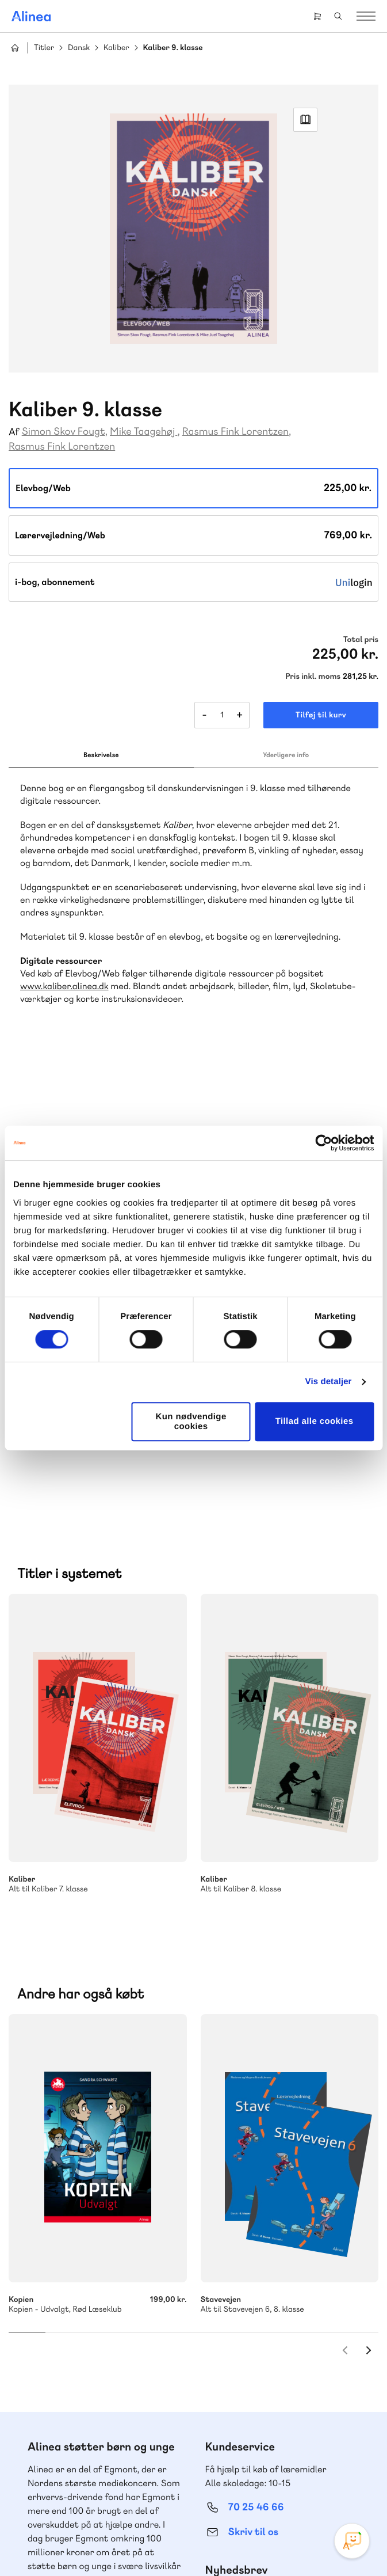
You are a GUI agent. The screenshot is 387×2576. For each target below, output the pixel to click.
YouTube (207, 2480)
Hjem (15, 47)
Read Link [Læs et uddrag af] (305, 120)
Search (338, 16)
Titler (44, 48)
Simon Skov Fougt (63, 431)
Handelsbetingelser (238, 2543)
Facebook (180, 2480)
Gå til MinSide (239, 2283)
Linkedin (235, 2480)
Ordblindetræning (65, 2222)
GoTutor (74, 2208)
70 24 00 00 (256, 2390)
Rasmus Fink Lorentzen (235, 431)
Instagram (152, 2480)
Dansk (79, 48)
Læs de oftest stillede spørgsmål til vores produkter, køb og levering (95, 2412)
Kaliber (116, 48)
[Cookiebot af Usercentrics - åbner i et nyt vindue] (323, 1143)
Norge (155, 2208)
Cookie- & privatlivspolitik (157, 2543)
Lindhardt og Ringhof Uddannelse (96, 2181)
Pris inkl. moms (312, 676)
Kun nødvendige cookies (191, 1421)
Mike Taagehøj (143, 431)
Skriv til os (253, 2063)
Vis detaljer (328, 1381)
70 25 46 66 (256, 2039)
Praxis (40, 2208)
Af (14, 432)
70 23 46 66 (78, 2320)
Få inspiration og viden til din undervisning (264, 2131)
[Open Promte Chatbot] (352, 2541)
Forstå (131, 2222)
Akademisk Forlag (121, 2195)
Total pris (360, 639)
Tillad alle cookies (314, 1421)
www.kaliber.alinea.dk (64, 986)
